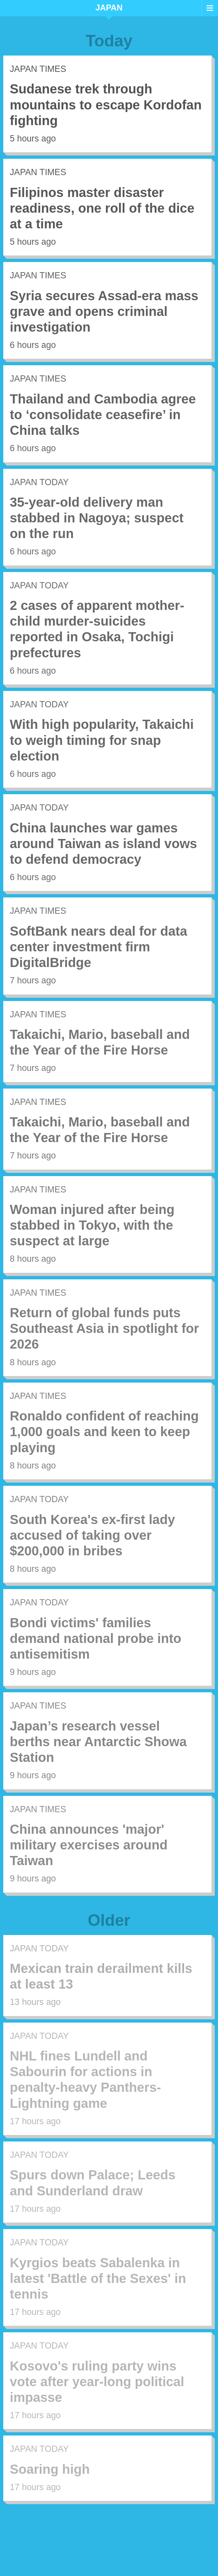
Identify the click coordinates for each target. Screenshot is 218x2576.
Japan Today (39, 482)
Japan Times (38, 69)
